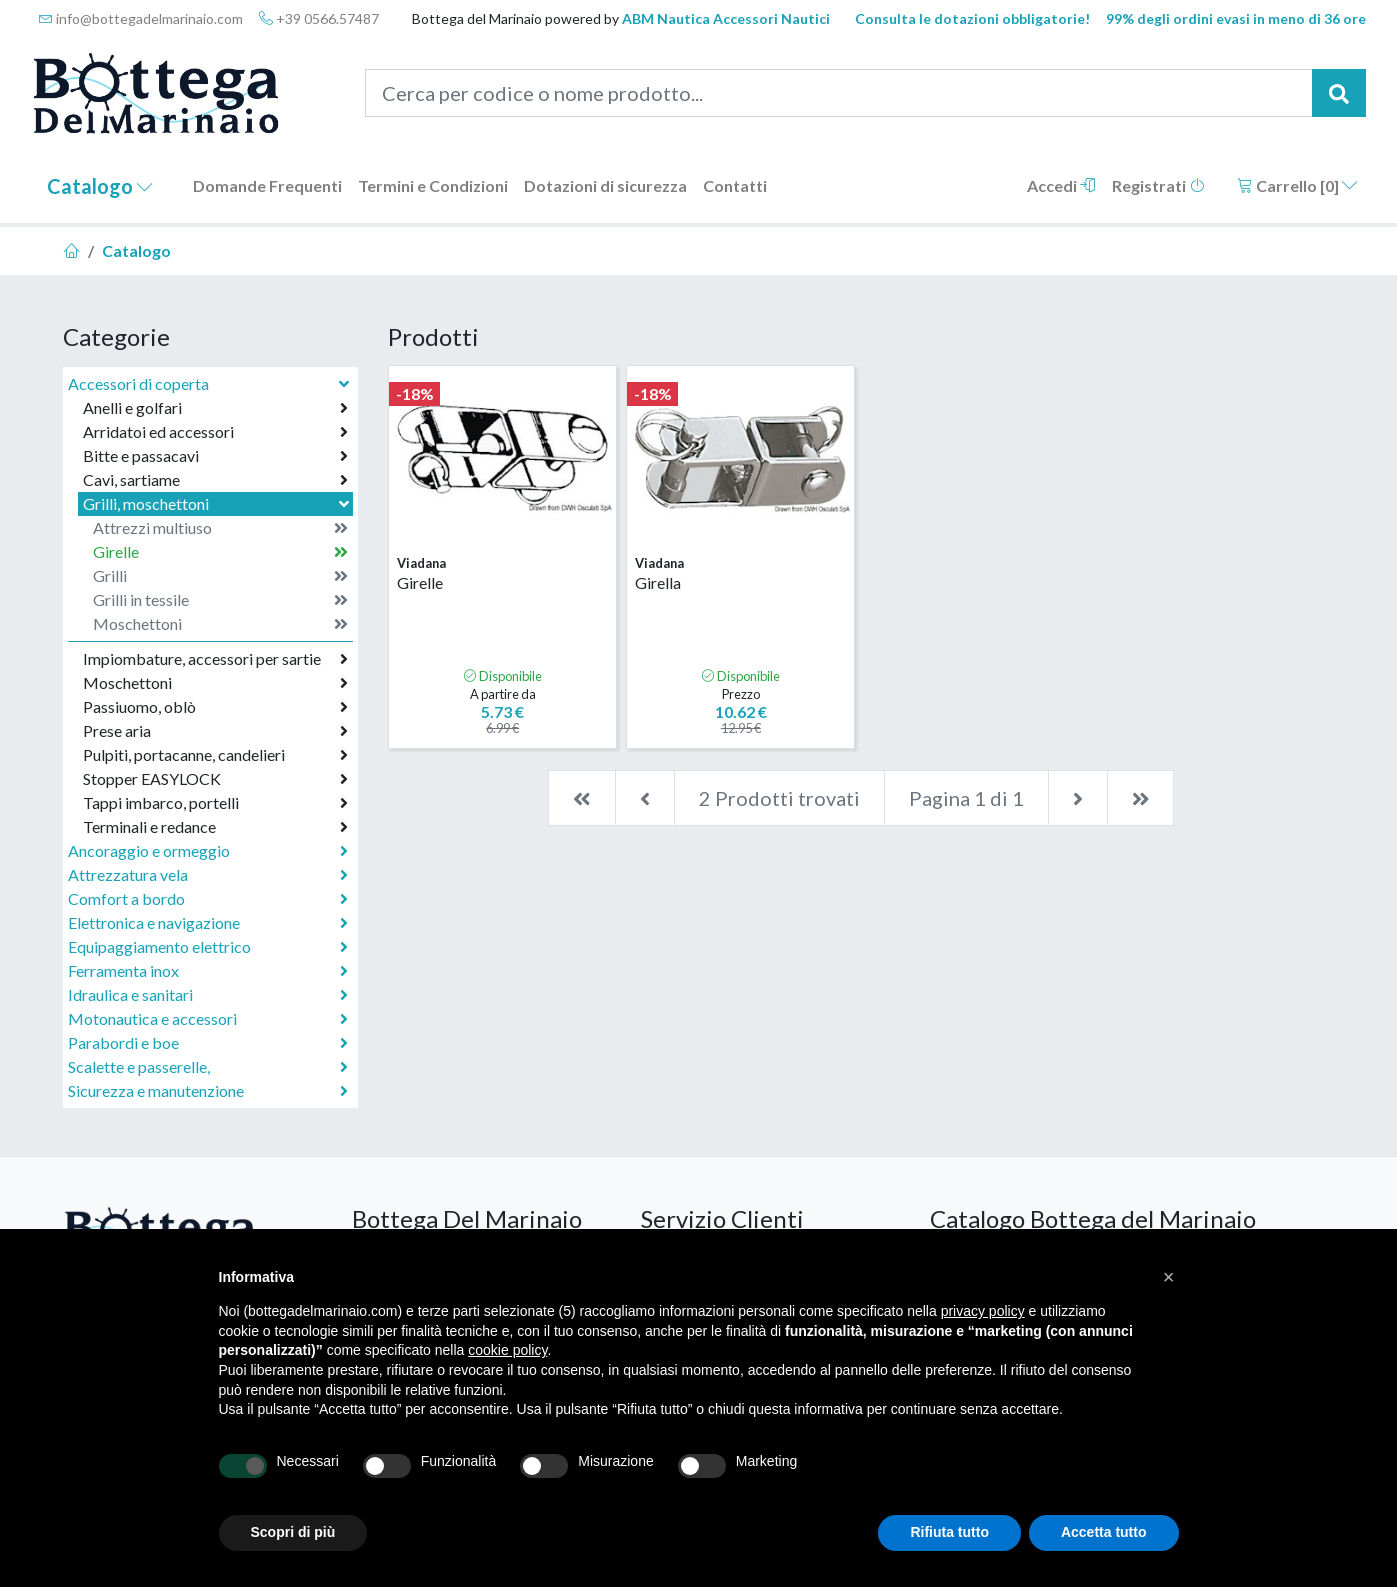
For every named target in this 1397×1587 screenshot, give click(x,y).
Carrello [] (1297, 185)
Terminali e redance (215, 827)
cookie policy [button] (507, 1350)
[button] (1169, 1277)
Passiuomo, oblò (215, 707)
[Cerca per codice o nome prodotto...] (839, 93)
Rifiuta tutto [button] (949, 1532)
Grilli (220, 576)
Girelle (220, 552)
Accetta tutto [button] (1104, 1532)
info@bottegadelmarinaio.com (141, 18)
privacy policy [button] (983, 1311)
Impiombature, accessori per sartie (215, 659)
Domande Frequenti (267, 185)
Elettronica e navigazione (208, 923)
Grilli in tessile (220, 600)
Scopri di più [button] (293, 1532)
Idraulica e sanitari (208, 995)
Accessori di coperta (210, 383)
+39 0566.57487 (319, 18)
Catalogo (100, 186)
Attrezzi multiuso (220, 528)
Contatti (735, 185)
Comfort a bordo (208, 899)
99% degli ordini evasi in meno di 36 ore (1236, 18)
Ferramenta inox (208, 971)
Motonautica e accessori (208, 1019)
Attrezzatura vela (208, 875)
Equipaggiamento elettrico (208, 947)
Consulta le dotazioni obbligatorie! (972, 18)
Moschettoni (220, 624)
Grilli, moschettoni (218, 503)
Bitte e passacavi (215, 456)
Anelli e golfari (215, 408)
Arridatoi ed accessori (215, 432)
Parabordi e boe (208, 1043)
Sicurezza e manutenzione (208, 1091)
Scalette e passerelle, (208, 1067)
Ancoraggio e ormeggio (208, 851)
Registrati (1158, 185)
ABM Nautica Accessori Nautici (726, 18)
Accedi (1061, 185)
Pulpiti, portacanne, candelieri (215, 755)
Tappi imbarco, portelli (215, 803)
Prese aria (215, 731)
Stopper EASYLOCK (215, 779)
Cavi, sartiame (215, 480)
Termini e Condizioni (433, 185)
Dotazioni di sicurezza (605, 185)
